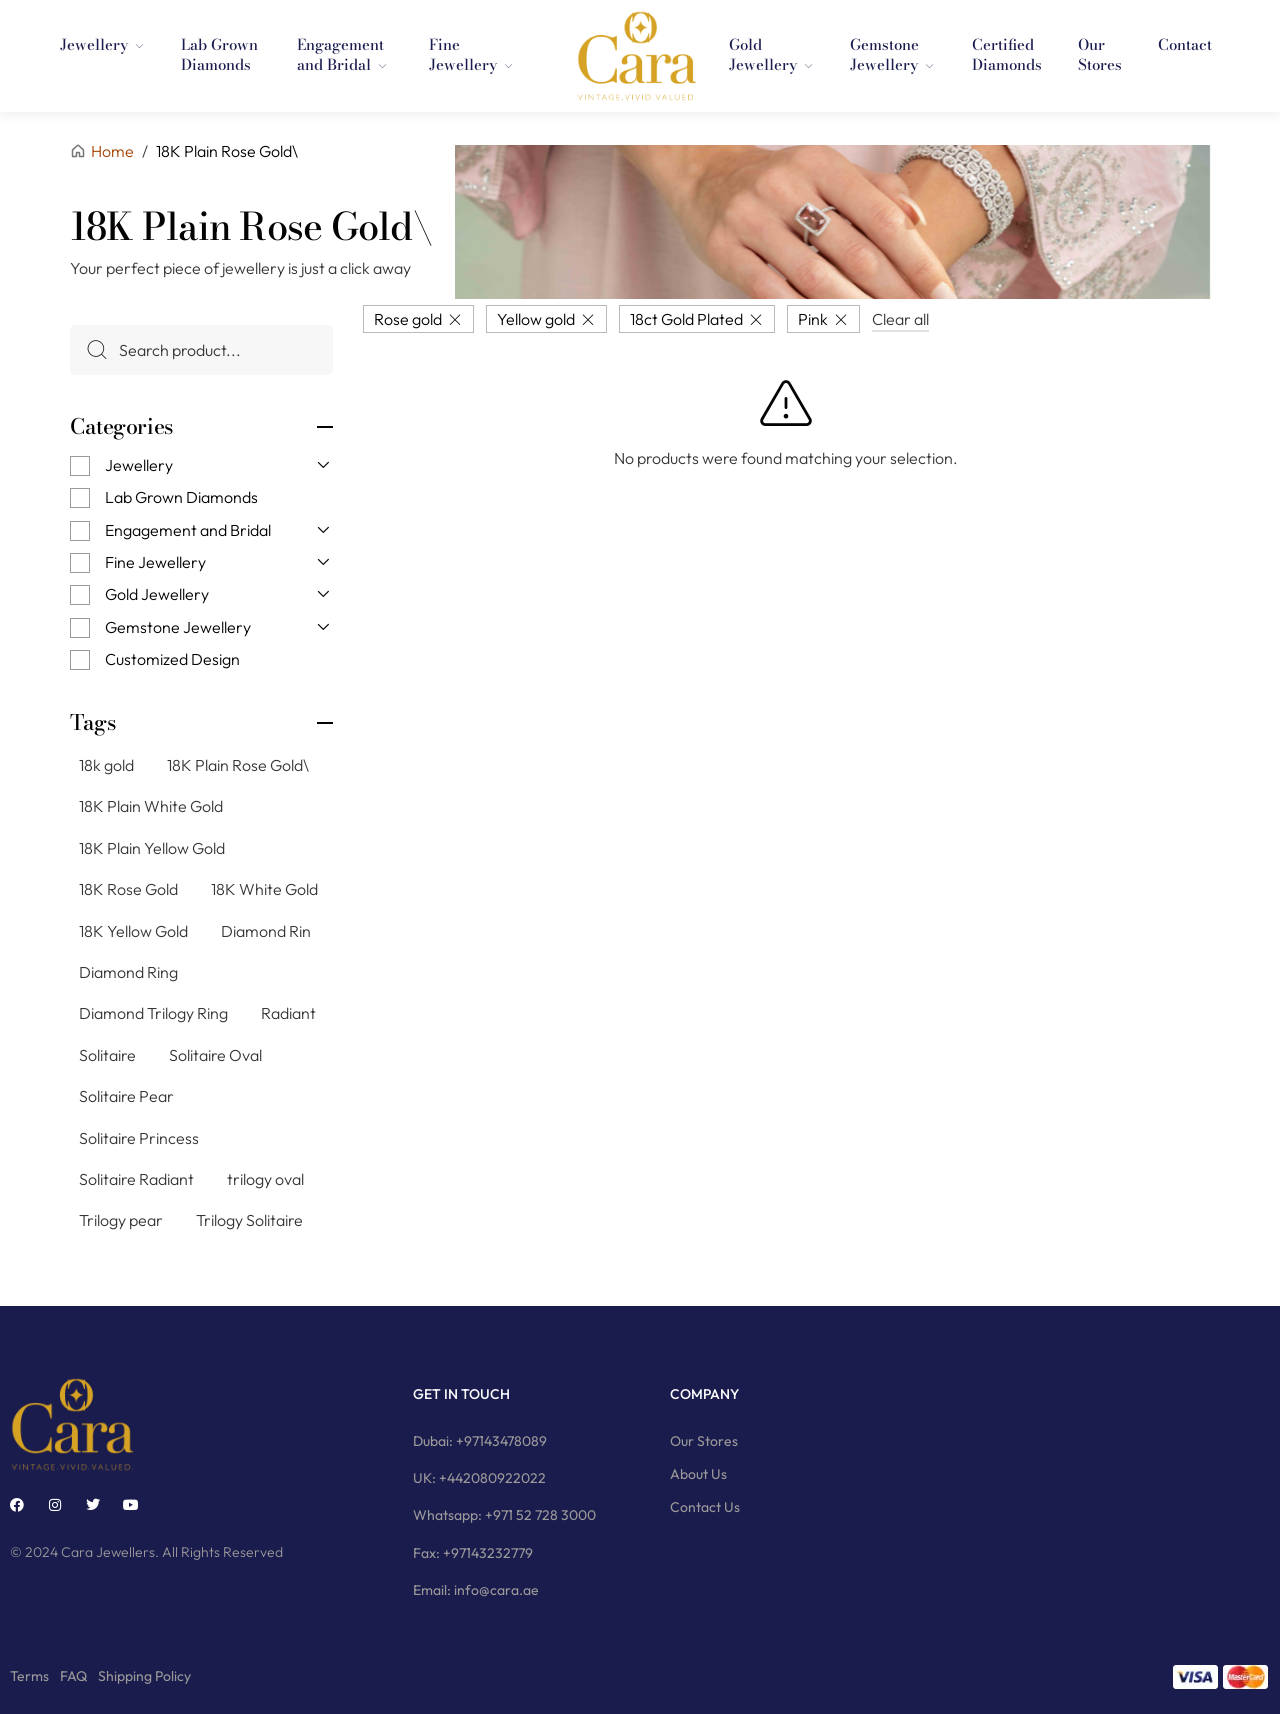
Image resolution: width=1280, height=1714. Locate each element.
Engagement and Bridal (188, 529)
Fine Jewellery (155, 562)
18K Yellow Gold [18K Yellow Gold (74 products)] (133, 930)
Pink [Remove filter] (813, 319)
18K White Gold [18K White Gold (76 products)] (264, 889)
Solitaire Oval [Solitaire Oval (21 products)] (215, 1055)
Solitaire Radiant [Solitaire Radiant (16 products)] (136, 1179)
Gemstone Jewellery (178, 627)
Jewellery (139, 465)
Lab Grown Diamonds (181, 497)
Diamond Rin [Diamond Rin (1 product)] (266, 930)
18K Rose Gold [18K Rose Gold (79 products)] (128, 889)
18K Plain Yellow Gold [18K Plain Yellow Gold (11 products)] (152, 848)
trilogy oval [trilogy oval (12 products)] (265, 1179)
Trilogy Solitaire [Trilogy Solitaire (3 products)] (249, 1220)
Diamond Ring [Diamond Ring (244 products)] (128, 972)
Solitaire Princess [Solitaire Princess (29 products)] (139, 1137)
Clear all (900, 319)
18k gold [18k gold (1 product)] (106, 765)
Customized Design (172, 659)
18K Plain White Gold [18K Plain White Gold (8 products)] (151, 806)
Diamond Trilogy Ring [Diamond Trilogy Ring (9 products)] (153, 1013)
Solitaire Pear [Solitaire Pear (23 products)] (126, 1096)
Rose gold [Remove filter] (408, 319)
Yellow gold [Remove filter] (536, 319)
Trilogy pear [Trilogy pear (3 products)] (121, 1220)
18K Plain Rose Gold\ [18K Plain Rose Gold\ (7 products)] (238, 765)
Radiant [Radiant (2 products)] (288, 1013)
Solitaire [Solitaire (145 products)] (107, 1055)
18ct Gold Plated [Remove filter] (686, 319)
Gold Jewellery (157, 594)
